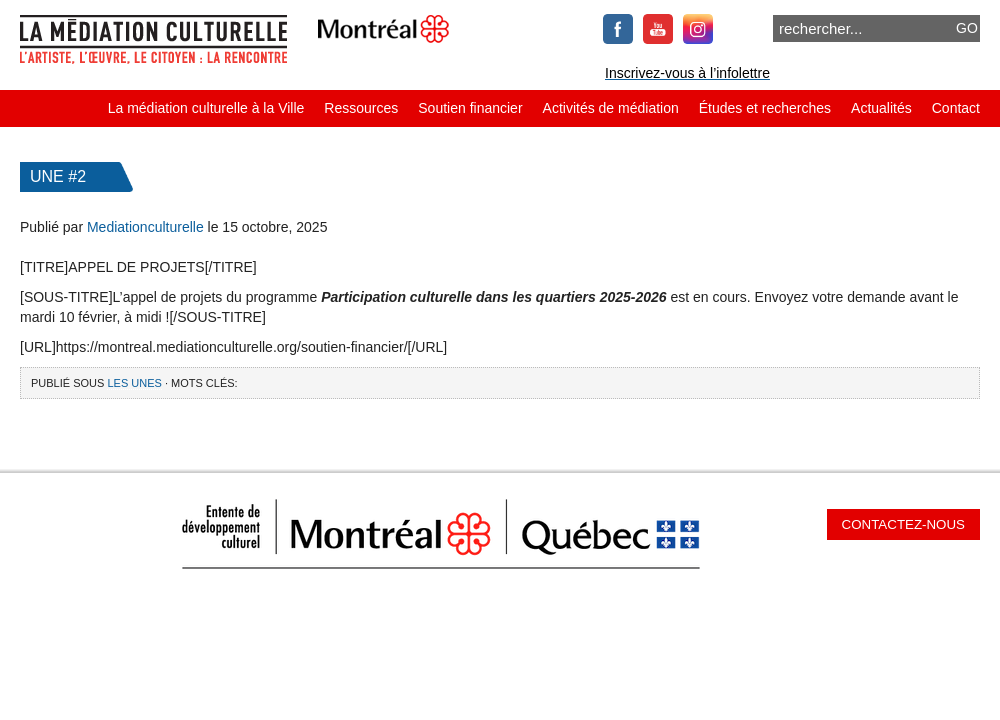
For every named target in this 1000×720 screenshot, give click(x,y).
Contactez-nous (903, 524)
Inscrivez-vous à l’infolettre (687, 73)
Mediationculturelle (145, 227)
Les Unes (134, 383)
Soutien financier (470, 108)
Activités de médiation (611, 108)
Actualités (881, 108)
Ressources (361, 108)
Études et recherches (765, 108)
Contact (956, 108)
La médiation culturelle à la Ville (206, 108)
